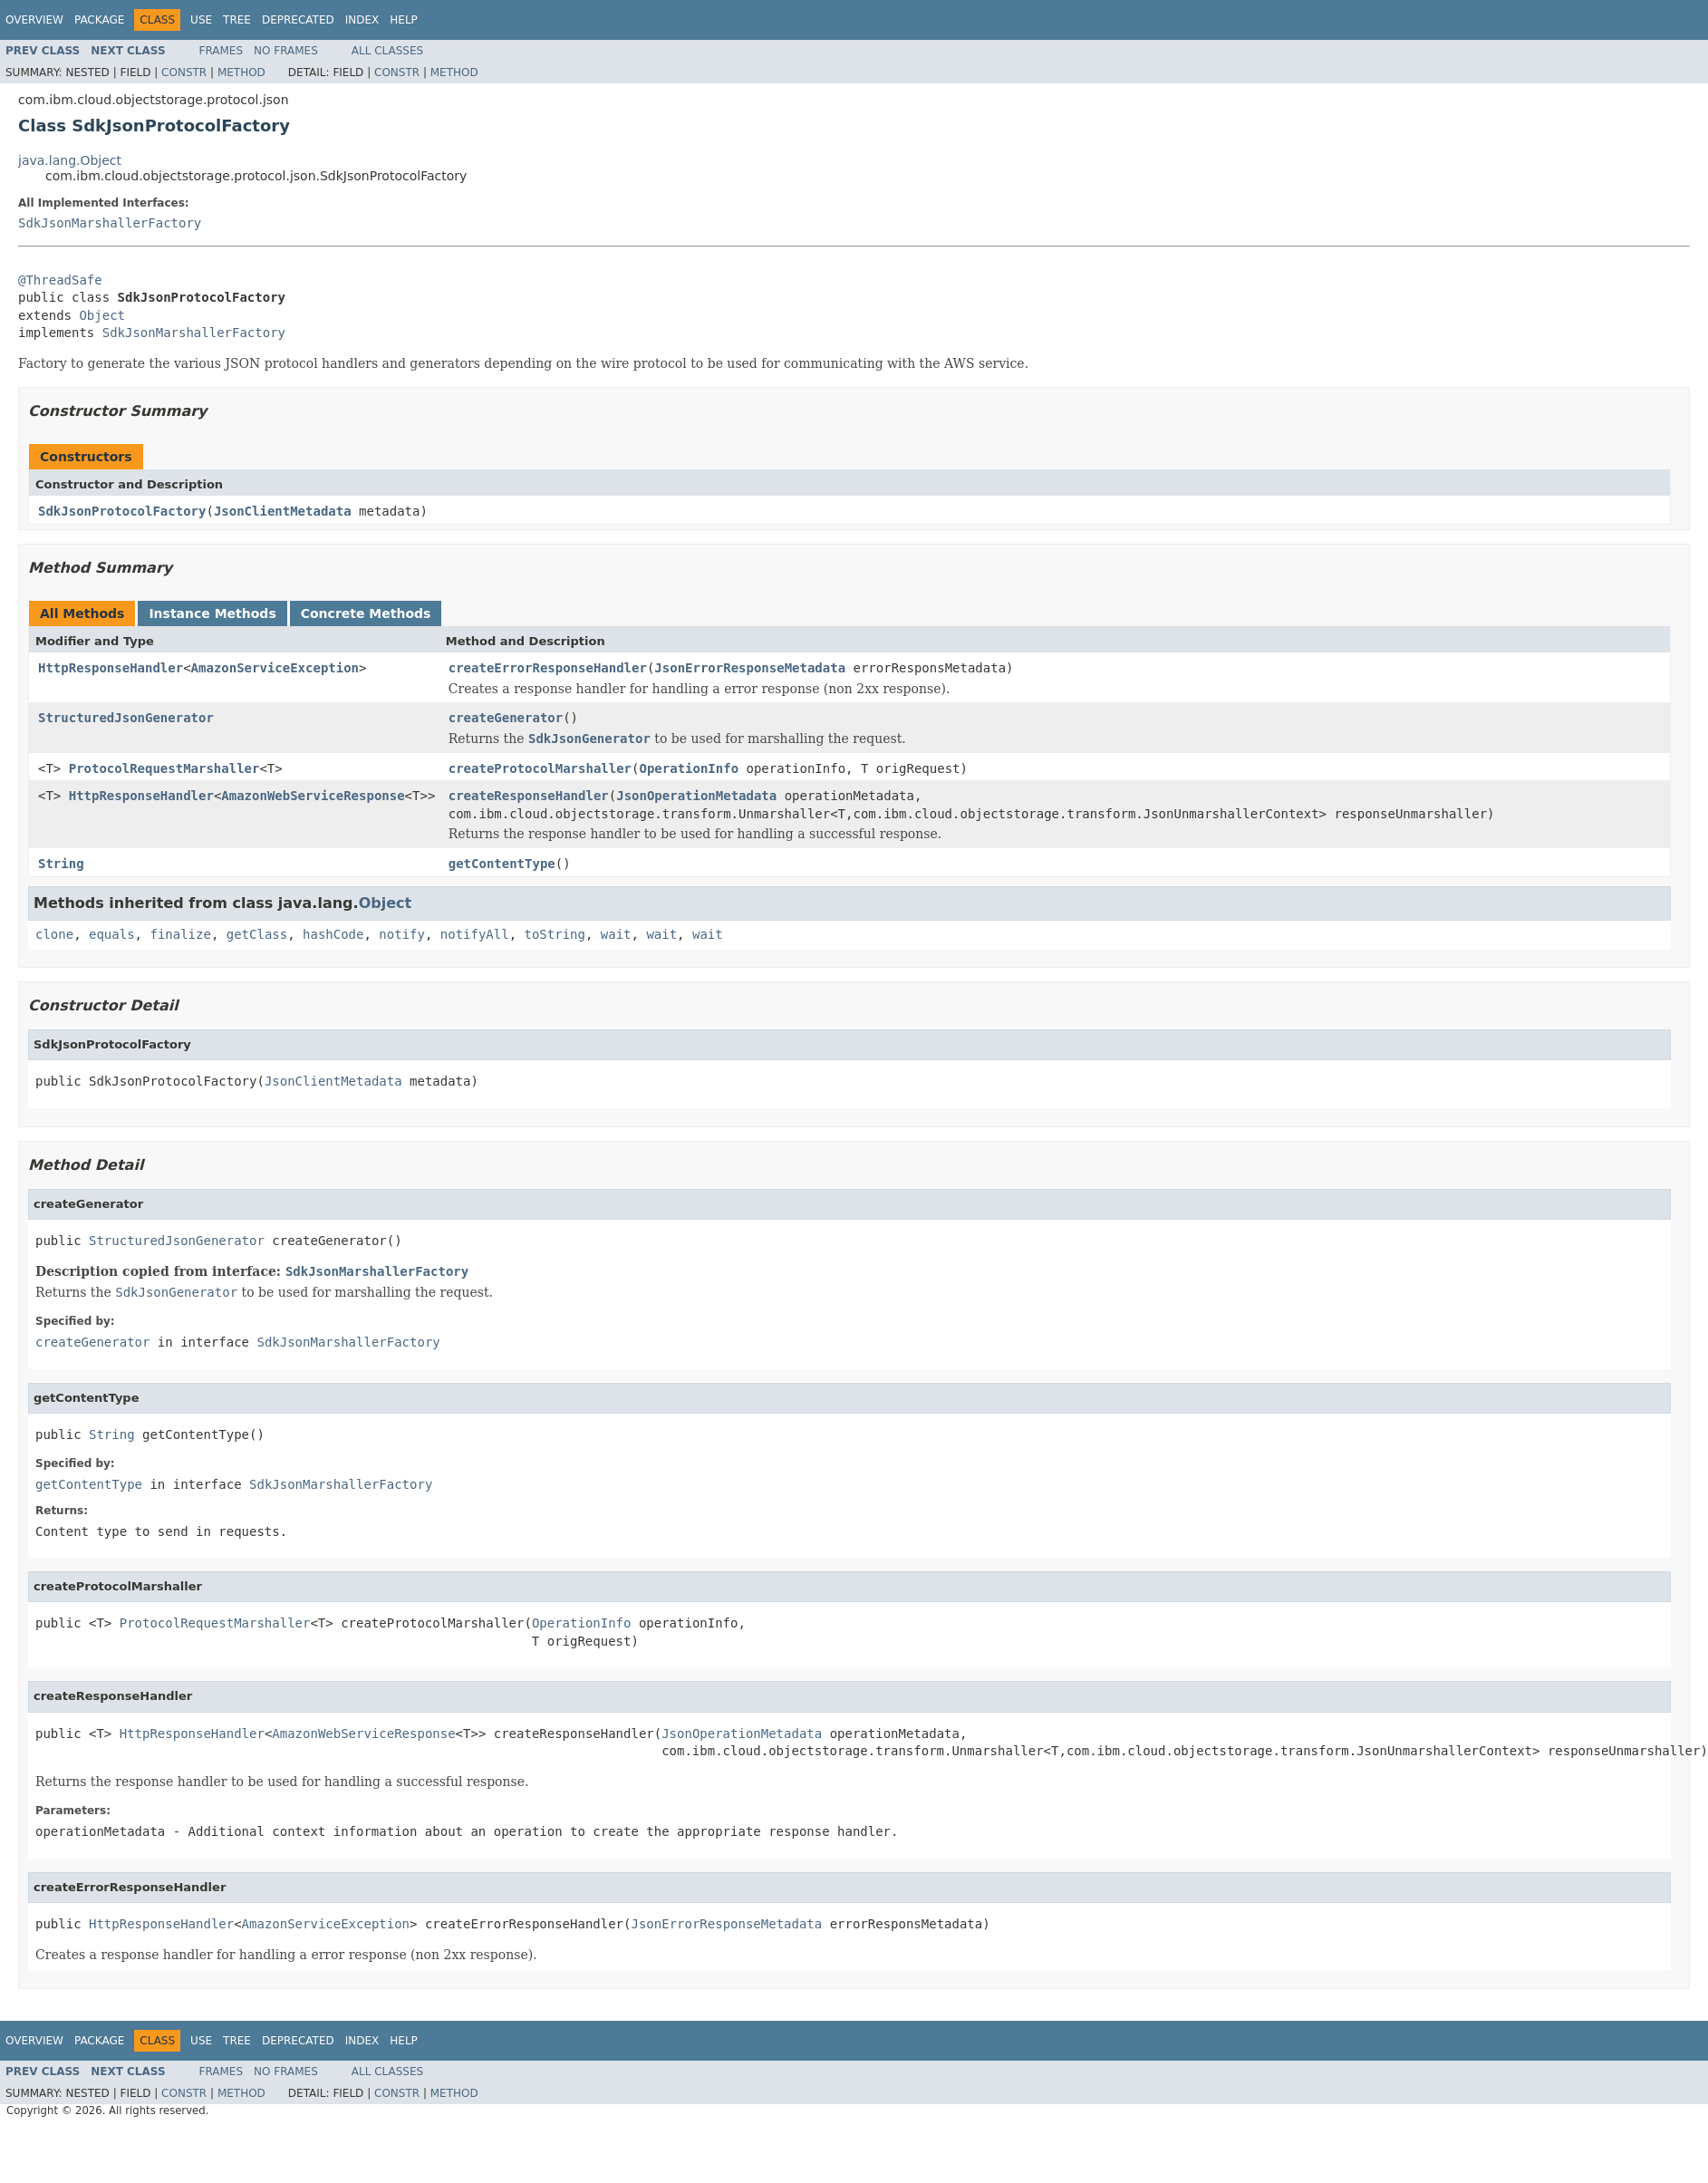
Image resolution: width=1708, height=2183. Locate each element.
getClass (257, 934)
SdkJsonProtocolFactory (122, 511)
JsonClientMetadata (283, 511)
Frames (221, 50)
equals (112, 934)
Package (99, 20)
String (61, 863)
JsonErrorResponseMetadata (749, 668)
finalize (180, 934)
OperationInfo (688, 768)
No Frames (286, 50)
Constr (184, 72)
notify (402, 934)
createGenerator (506, 717)
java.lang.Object (69, 160)
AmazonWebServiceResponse (312, 795)
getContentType (502, 863)
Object (102, 315)
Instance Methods (212, 613)
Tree (237, 20)
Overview (34, 20)
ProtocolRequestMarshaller (164, 768)
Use (201, 20)
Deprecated (298, 20)
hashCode (333, 934)
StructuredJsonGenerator (126, 717)
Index (362, 20)
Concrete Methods (366, 613)
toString (555, 934)
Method (241, 72)
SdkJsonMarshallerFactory (109, 223)
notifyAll (474, 934)
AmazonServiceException (275, 668)
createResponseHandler (529, 795)
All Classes (387, 50)
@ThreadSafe (60, 280)
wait (616, 934)
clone (54, 934)
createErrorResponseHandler (548, 668)
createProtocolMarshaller (540, 768)
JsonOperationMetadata (696, 795)
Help (404, 20)
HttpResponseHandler (110, 668)
